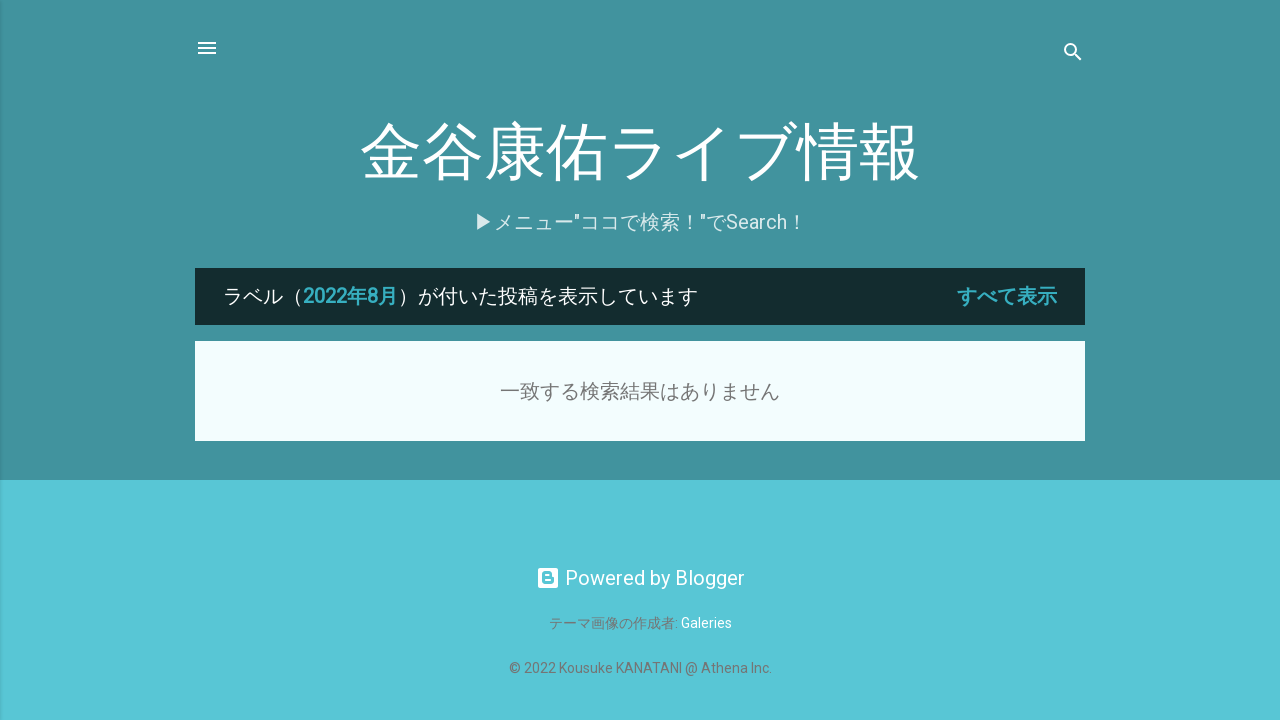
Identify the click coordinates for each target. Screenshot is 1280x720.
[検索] (1073, 54)
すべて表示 (1007, 296)
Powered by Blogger (640, 578)
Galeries (706, 623)
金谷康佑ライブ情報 (640, 153)
